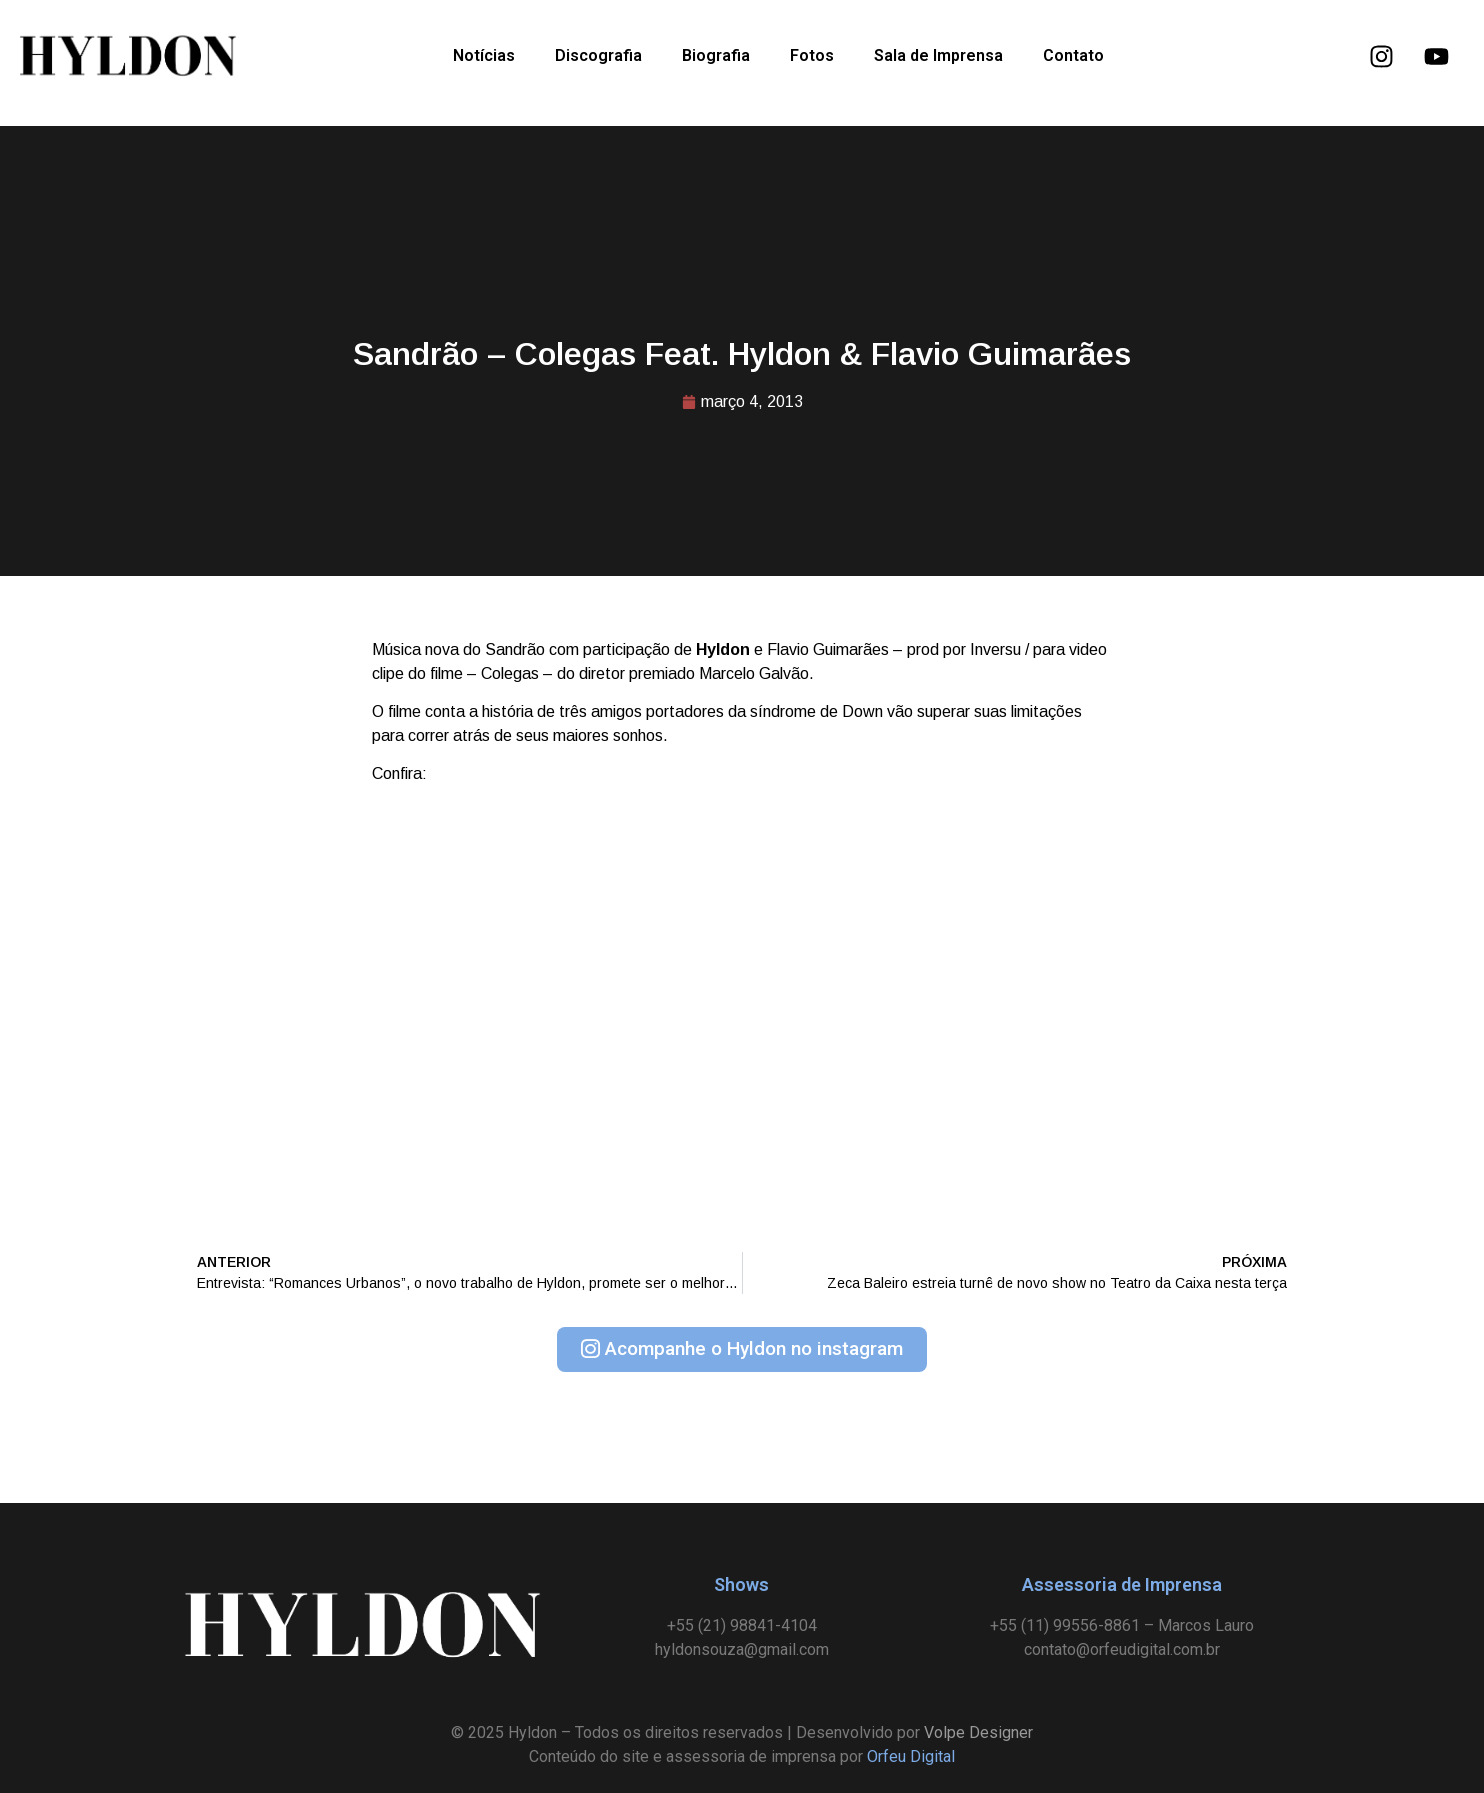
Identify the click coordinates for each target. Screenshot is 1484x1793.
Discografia (598, 55)
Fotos (812, 55)
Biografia (716, 55)
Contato (1073, 55)
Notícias (484, 55)
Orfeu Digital (911, 1756)
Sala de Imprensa (938, 55)
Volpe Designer (978, 1732)
